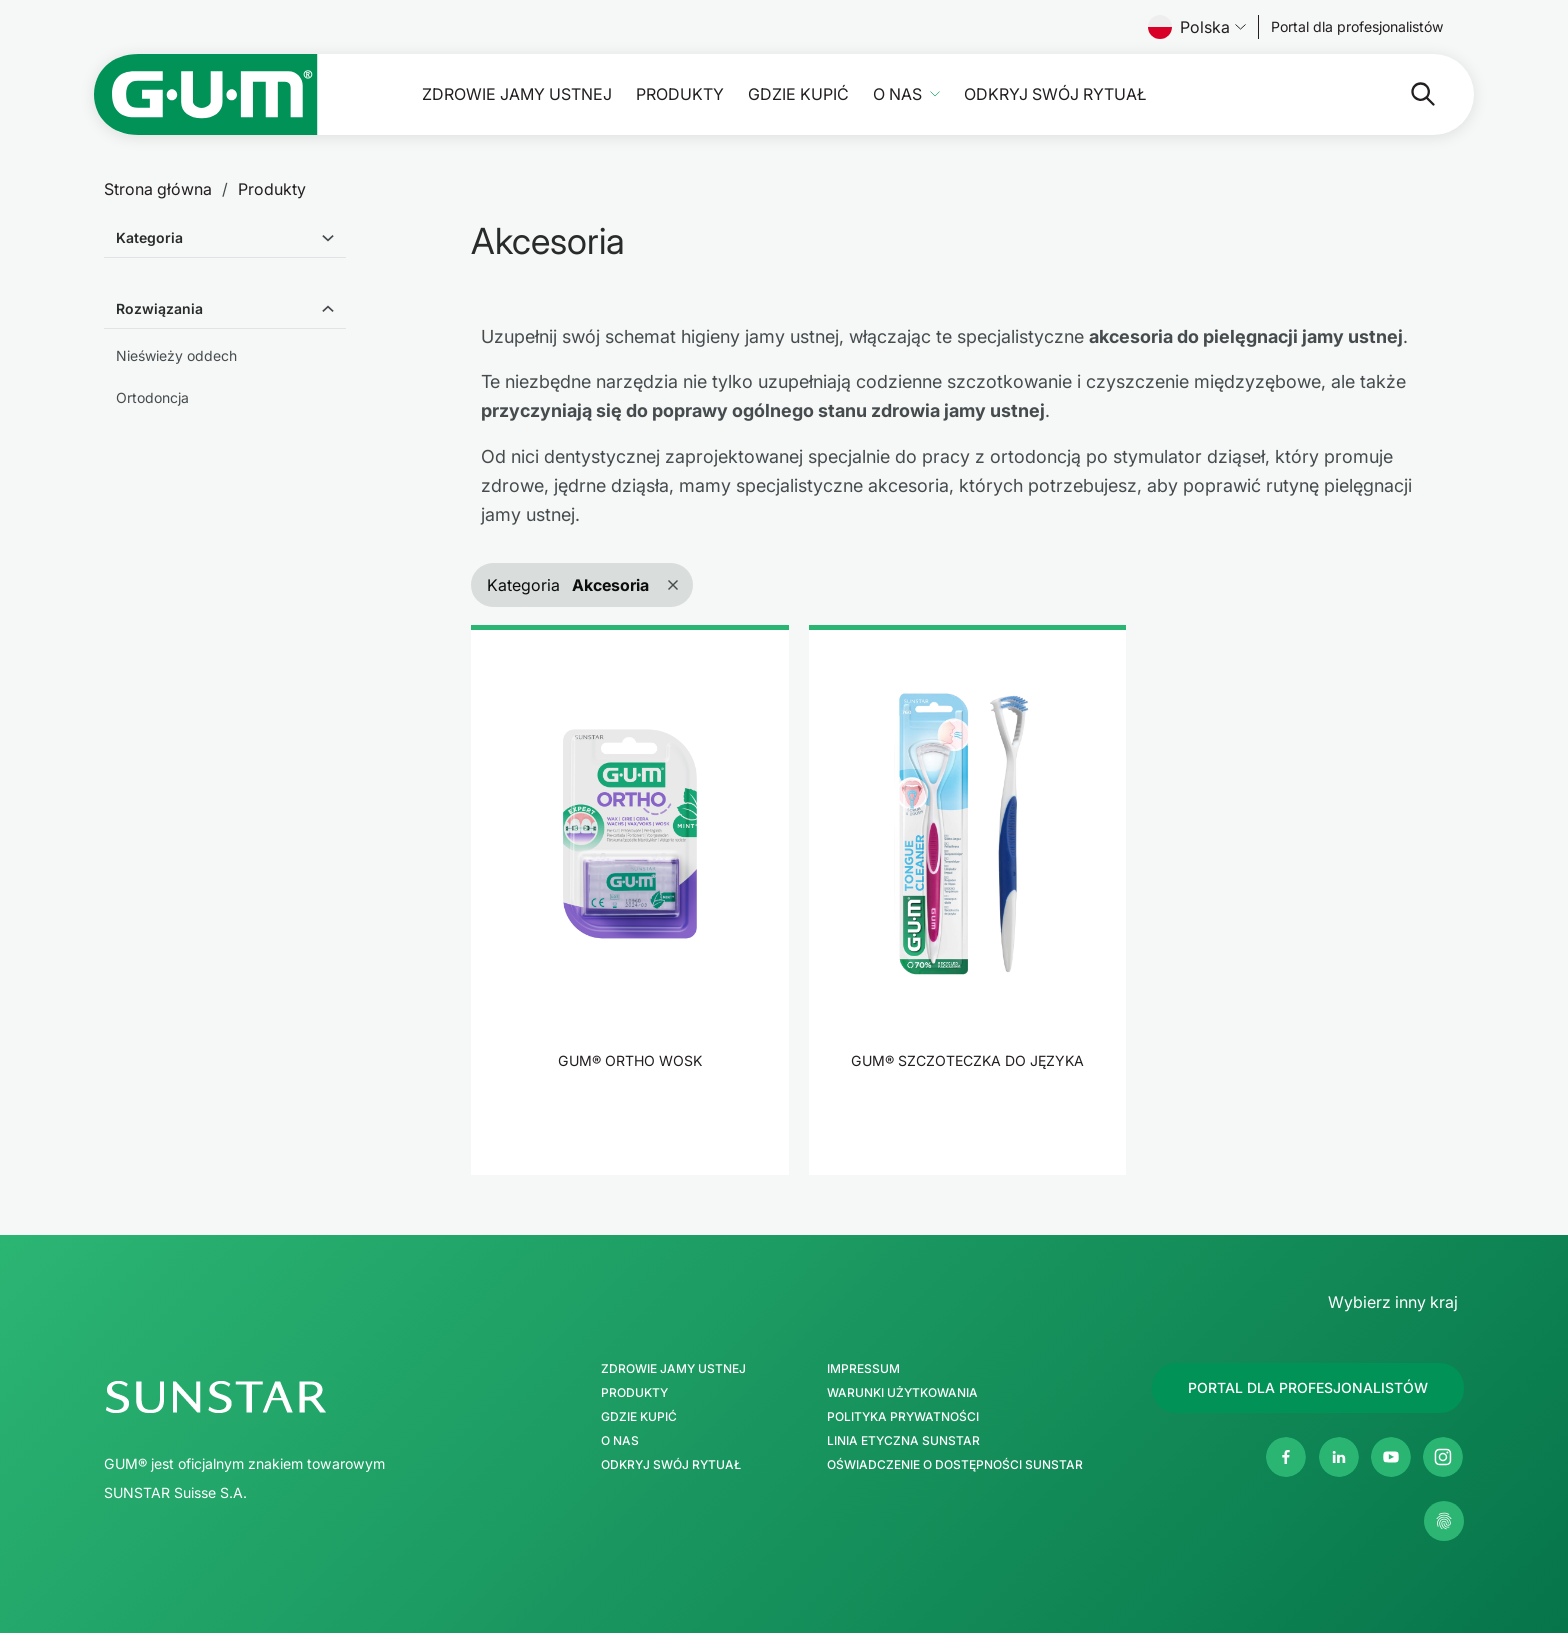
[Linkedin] (1339, 1457)
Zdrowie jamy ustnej (517, 94)
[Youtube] (1391, 1457)
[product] (630, 900)
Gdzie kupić (798, 94)
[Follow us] (1357, 27)
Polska (1197, 27)
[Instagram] (1443, 1457)
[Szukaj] (1343, 94)
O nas (897, 94)
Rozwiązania (159, 308)
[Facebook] (1286, 1457)
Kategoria (149, 237)
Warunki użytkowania (902, 1393)
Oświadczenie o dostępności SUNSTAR (955, 1465)
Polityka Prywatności (903, 1417)
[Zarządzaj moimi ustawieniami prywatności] (1444, 1521)
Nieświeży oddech (176, 355)
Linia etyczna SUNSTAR (903, 1441)
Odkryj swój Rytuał (1055, 94)
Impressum (863, 1369)
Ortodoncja (152, 397)
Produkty (680, 94)
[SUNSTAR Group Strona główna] (302, 1397)
